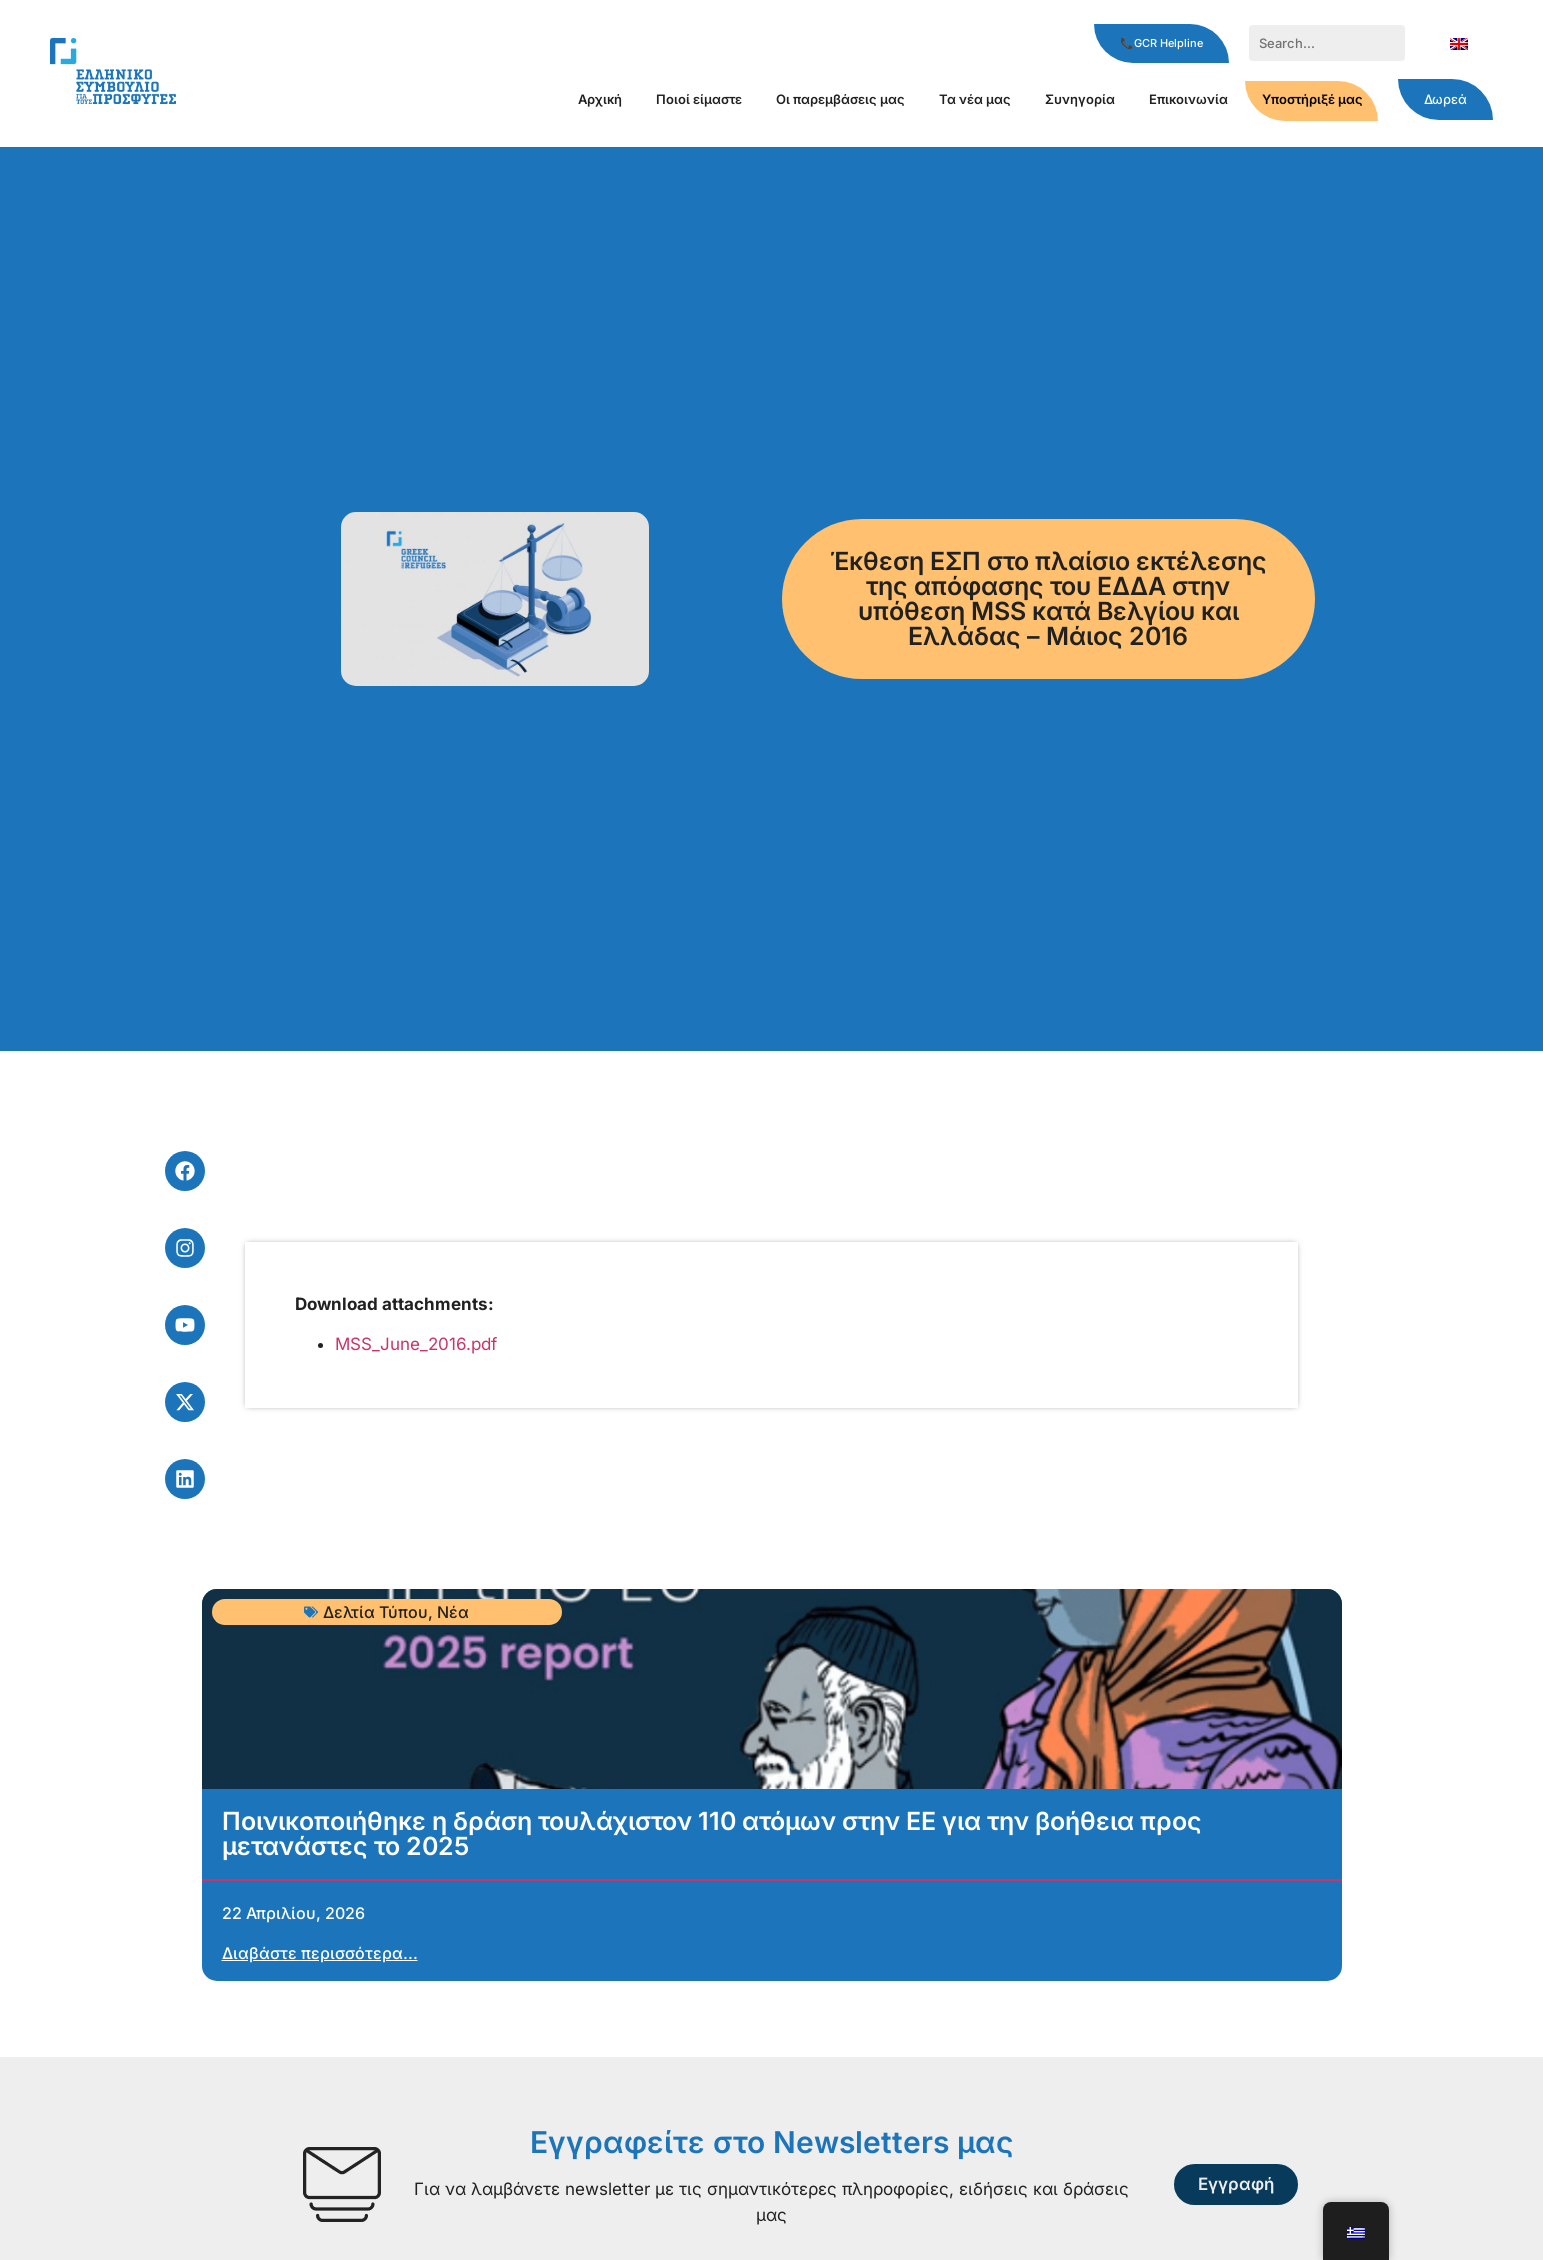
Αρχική (600, 99)
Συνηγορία (1080, 99)
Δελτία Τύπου (375, 1612)
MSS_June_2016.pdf (416, 1344)
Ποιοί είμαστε (699, 99)
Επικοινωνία (1188, 99)
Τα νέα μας (975, 99)
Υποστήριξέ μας (1312, 99)
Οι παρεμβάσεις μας (840, 99)
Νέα (453, 1612)
